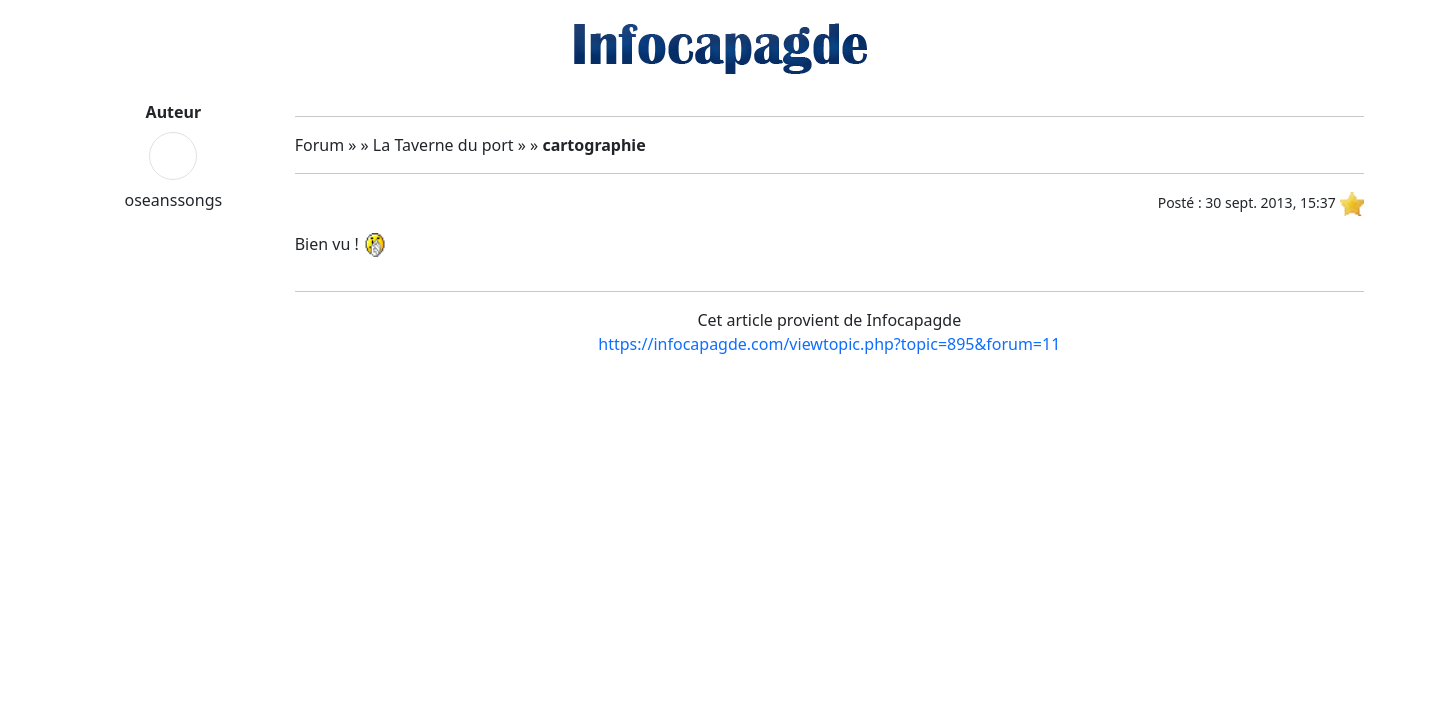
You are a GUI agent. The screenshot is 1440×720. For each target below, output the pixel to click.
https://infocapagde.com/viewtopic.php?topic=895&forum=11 (829, 344)
